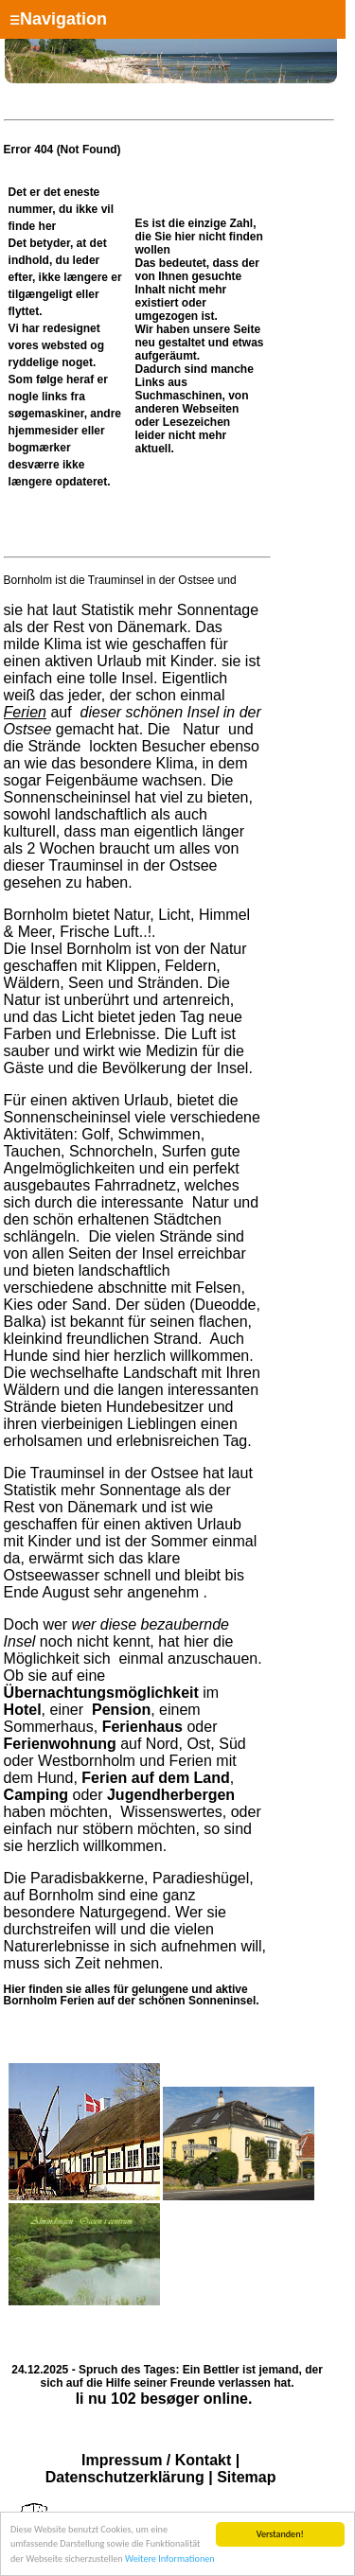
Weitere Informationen (170, 2559)
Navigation (58, 18)
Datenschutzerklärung (124, 2477)
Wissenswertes (171, 1812)
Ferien (25, 712)
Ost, (200, 1744)
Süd (232, 1744)
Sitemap (246, 2477)
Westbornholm (86, 1761)
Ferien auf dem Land (155, 1778)
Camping (36, 1795)
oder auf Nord (111, 1735)
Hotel (23, 1710)
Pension (121, 1710)
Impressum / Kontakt (156, 2460)
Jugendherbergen (171, 1795)
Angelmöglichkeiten (69, 1168)
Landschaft (160, 1373)
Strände (54, 746)
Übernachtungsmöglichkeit (101, 1693)
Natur (201, 729)
